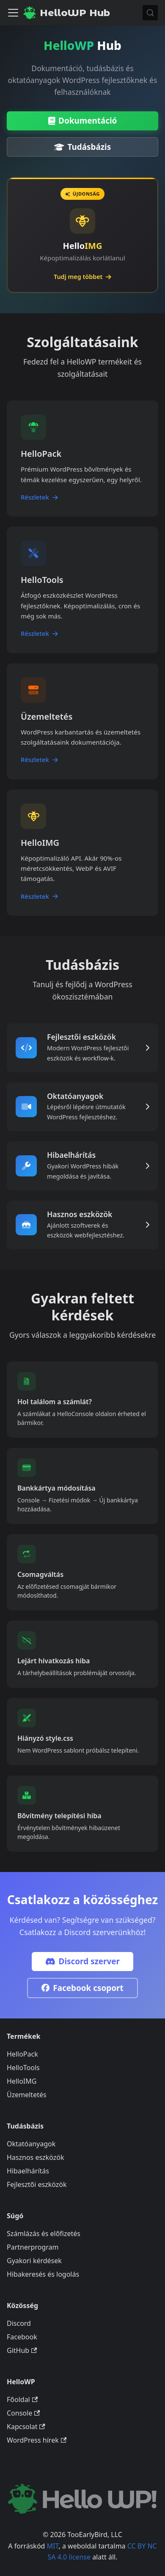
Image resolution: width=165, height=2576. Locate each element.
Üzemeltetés (27, 2094)
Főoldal (22, 2399)
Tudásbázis (82, 146)
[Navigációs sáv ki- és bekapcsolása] (13, 12)
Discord (19, 2323)
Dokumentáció (82, 120)
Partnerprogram (32, 2247)
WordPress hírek (36, 2440)
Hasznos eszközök (35, 2157)
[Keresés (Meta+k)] (150, 13)
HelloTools (23, 2067)
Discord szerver (82, 1961)
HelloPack (22, 2054)
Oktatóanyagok (31, 2143)
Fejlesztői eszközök (37, 2184)
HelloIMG (21, 2081)
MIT (53, 2546)
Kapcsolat (26, 2426)
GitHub (22, 2350)
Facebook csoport (82, 1987)
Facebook (22, 2336)
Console (23, 2413)
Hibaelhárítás (28, 2171)
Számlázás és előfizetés (43, 2233)
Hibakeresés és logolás (43, 2274)
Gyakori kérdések (34, 2260)
